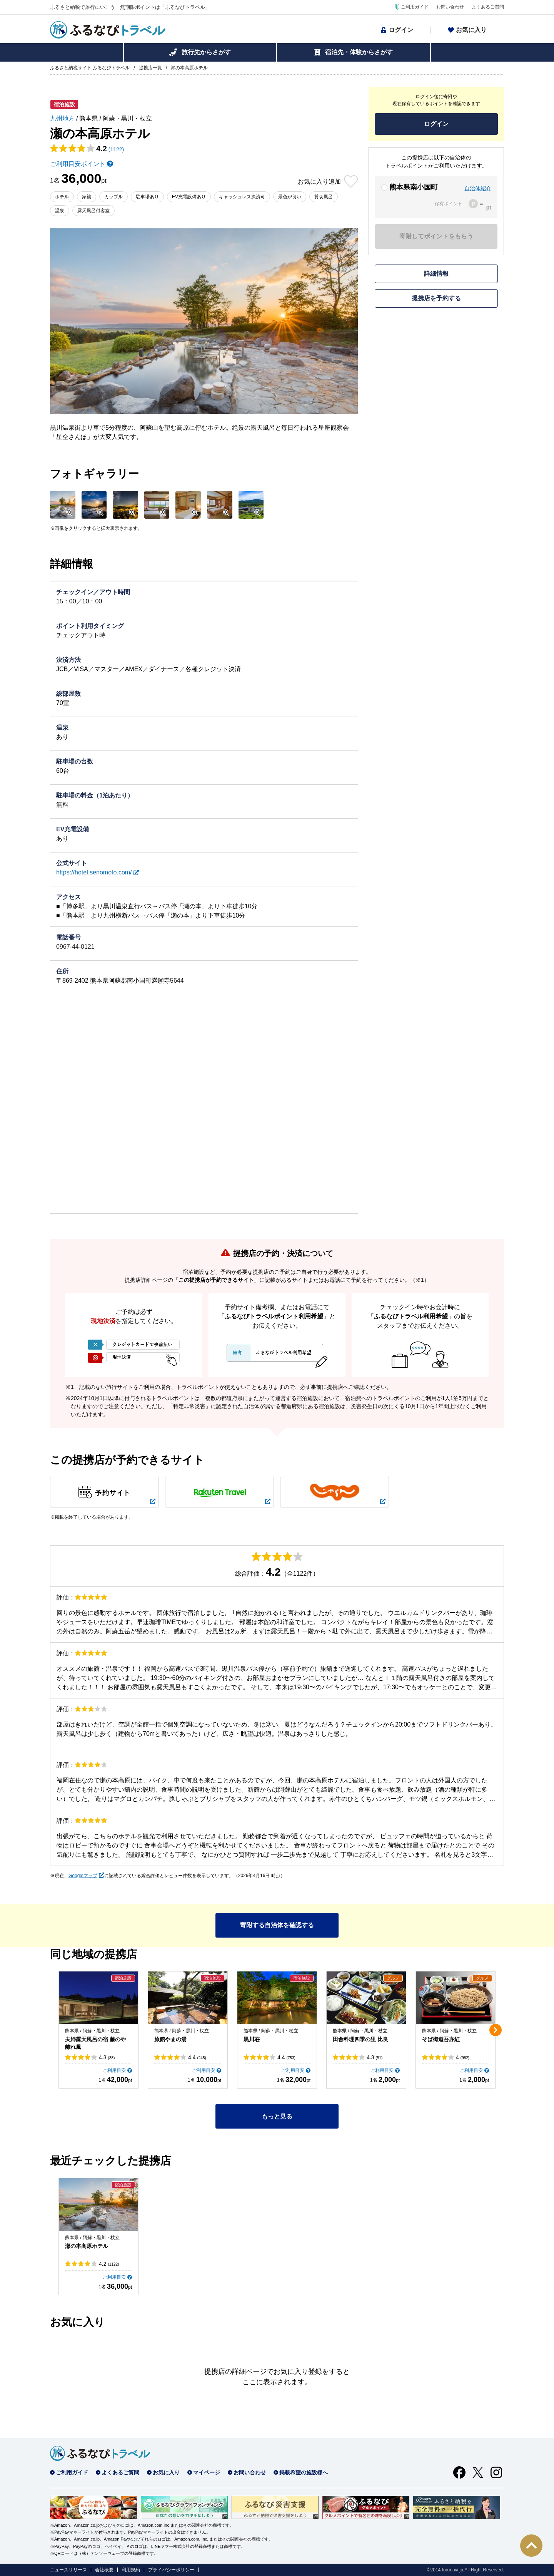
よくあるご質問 (488, 7)
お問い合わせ (450, 7)
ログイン (401, 30)
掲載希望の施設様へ (303, 2472)
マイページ (206, 2472)
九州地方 (62, 118)
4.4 (197, 2057)
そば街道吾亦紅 (441, 2039)
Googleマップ (82, 1875)
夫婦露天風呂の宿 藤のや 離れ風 (95, 2043)
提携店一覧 (150, 67)
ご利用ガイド (415, 7)
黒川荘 (252, 2039)
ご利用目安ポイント (77, 164)
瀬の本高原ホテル (86, 2246)
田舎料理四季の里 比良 (360, 2039)
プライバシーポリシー (171, 2570)
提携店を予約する (436, 298)
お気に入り (471, 30)
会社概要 (104, 2570)
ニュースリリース (68, 2570)
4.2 (109, 2264)
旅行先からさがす (206, 52)
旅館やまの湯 (170, 2039)
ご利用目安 (114, 2070)
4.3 (107, 2057)
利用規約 (131, 2570)
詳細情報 (436, 273)
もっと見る (277, 2116)
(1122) (116, 149)
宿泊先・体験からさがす (359, 52)
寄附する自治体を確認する (277, 1925)
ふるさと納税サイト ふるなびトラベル (90, 67)
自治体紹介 (477, 188)
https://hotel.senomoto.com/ (94, 872)
